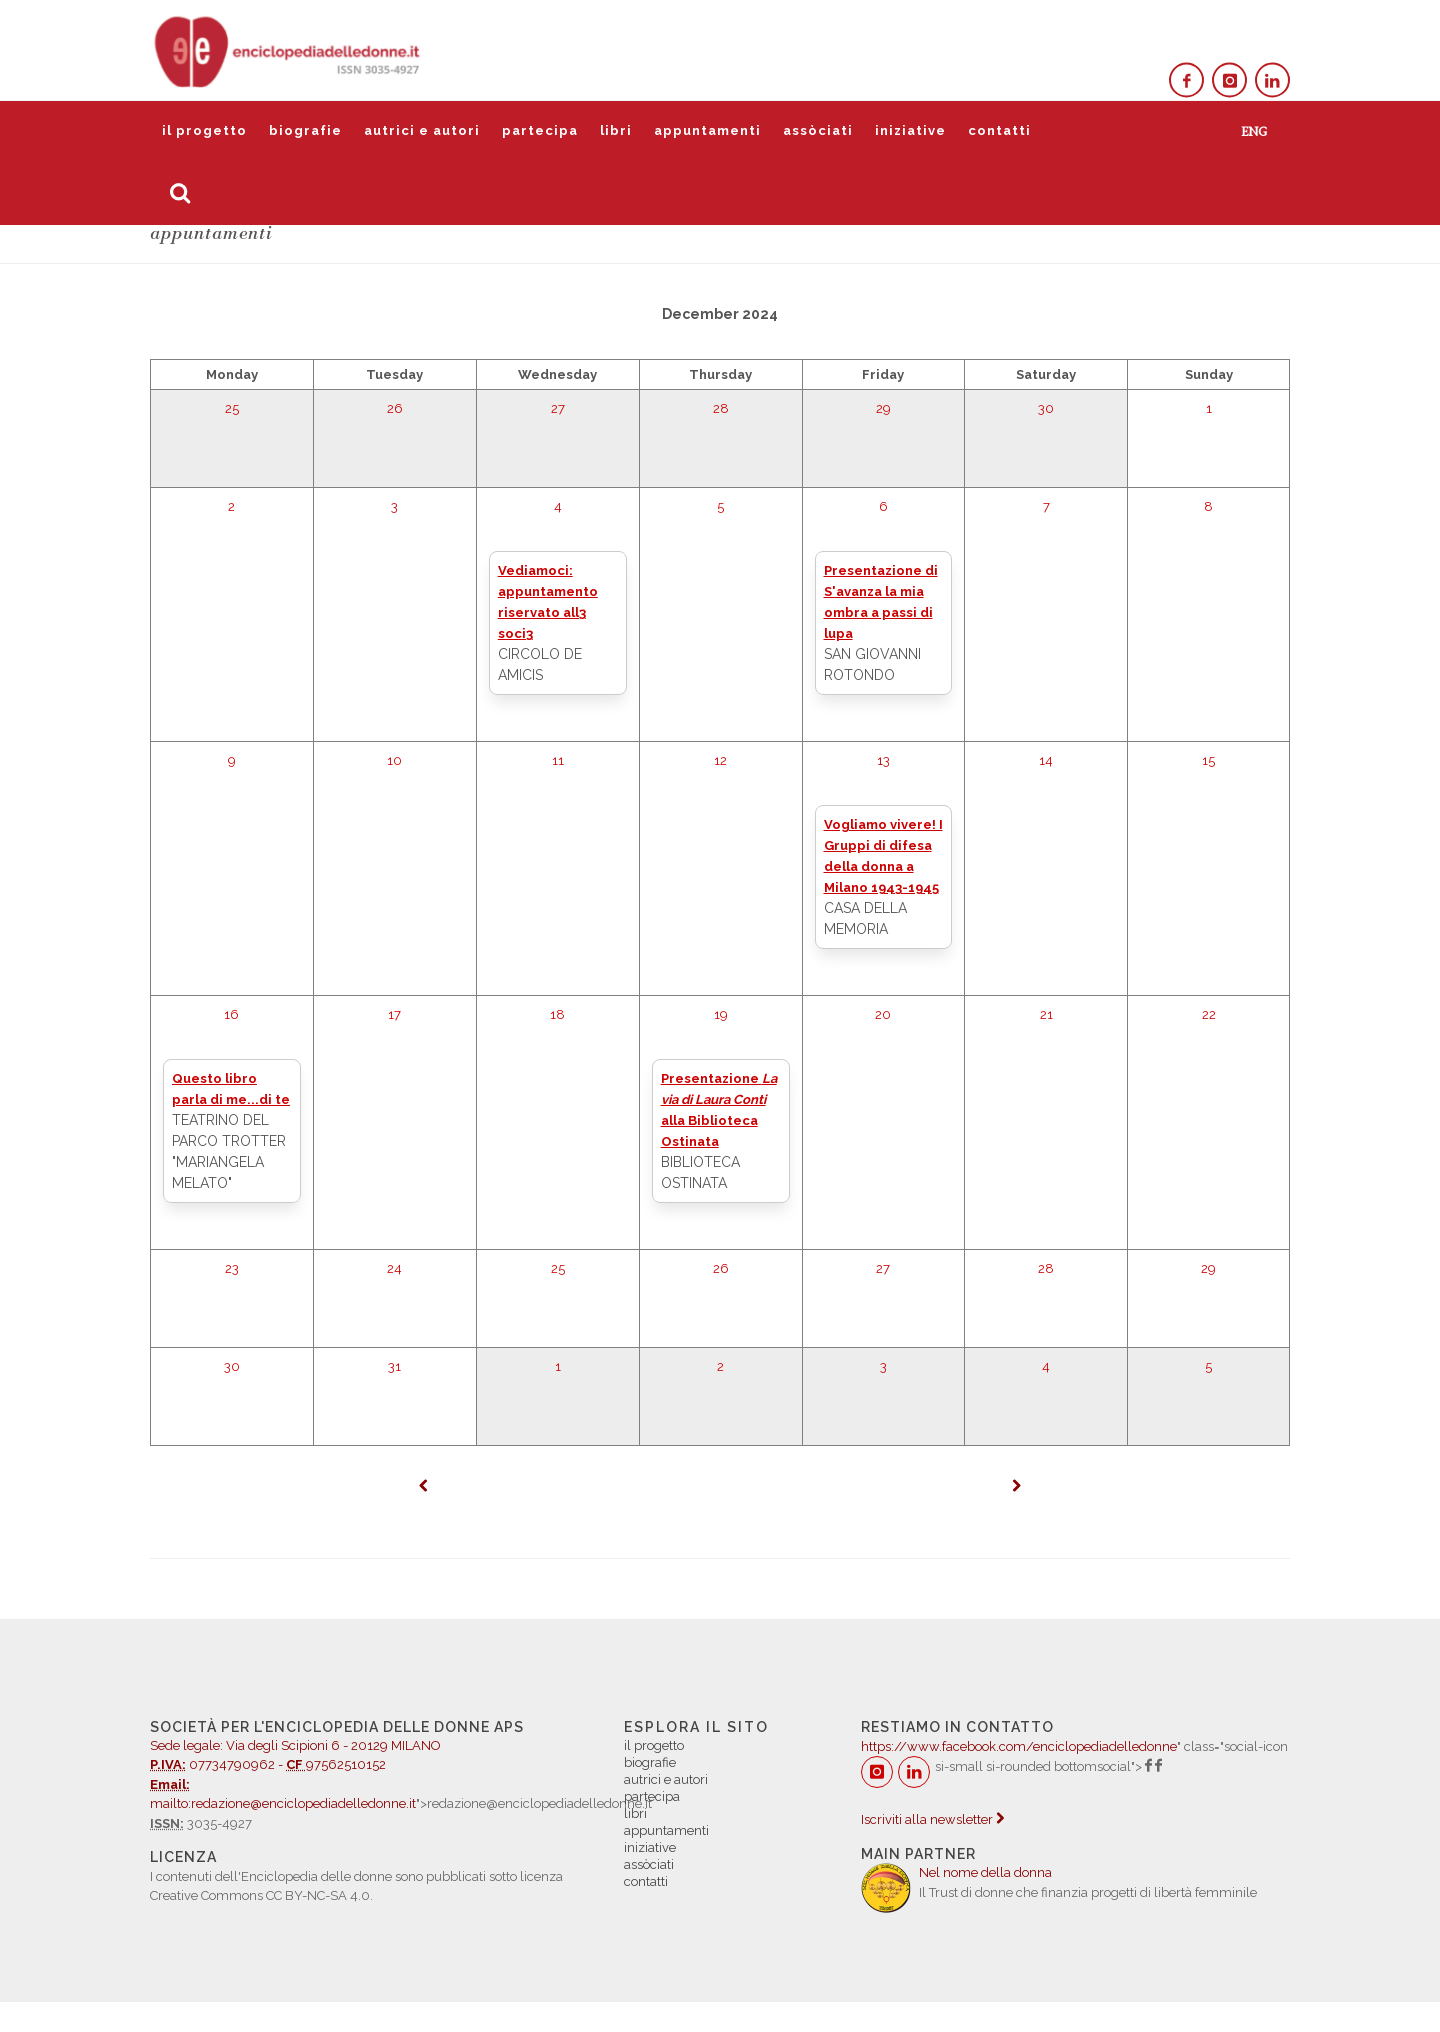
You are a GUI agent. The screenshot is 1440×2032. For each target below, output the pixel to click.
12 (720, 760)
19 (721, 1014)
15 (1208, 760)
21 (1046, 1014)
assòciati (818, 130)
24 (394, 1268)
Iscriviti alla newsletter (932, 1819)
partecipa (540, 130)
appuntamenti (707, 130)
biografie (305, 130)
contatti (999, 130)
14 (1046, 760)
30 (1046, 408)
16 (231, 1014)
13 (883, 760)
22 (1209, 1014)
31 (394, 1366)
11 (558, 760)
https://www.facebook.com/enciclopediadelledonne (1019, 1746)
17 (394, 1014)
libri (616, 130)
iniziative (910, 130)
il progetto (204, 130)
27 (558, 408)
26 (395, 408)
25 (232, 408)
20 (883, 1014)
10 (394, 760)
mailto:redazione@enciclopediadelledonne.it (283, 1803)
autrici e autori (422, 130)
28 (721, 408)
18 (557, 1014)
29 (883, 408)
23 (232, 1268)
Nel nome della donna (985, 1872)
